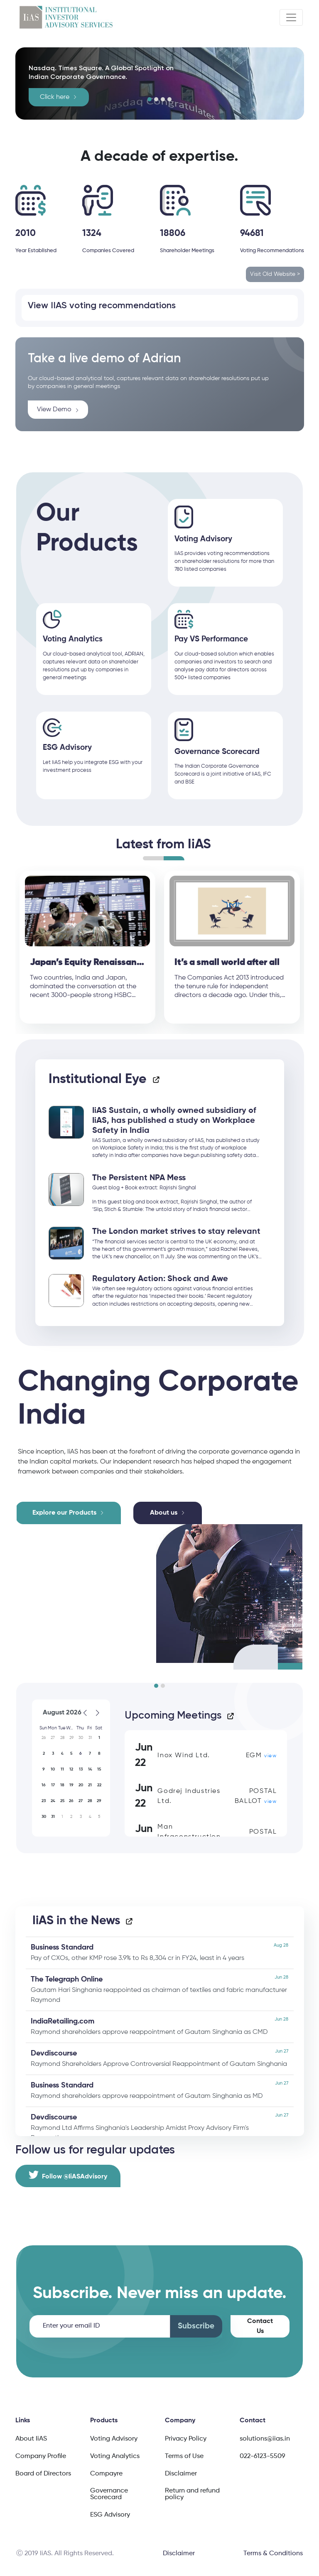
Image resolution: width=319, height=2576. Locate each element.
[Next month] (97, 1713)
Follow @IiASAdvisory (68, 2174)
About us (163, 1512)
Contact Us (260, 2325)
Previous (9, 949)
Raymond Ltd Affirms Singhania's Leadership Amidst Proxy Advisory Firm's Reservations (159, 2126)
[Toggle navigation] (291, 17)
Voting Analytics (115, 2455)
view (270, 1755)
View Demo (58, 409)
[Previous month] (85, 1713)
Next (310, 949)
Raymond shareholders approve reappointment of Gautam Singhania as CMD (159, 2025)
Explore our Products (64, 1512)
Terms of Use (184, 2455)
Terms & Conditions (273, 2552)
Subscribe (196, 2325)
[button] (149, 99)
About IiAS (31, 2438)
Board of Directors (43, 2473)
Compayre (106, 2473)
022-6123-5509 (262, 2455)
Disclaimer (181, 2473)
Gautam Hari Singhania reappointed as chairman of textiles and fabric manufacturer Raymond (159, 1988)
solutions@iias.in (265, 2438)
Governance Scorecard (109, 2493)
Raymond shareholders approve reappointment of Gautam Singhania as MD (159, 2089)
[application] (71, 1767)
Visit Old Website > (275, 274)
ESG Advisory (110, 2514)
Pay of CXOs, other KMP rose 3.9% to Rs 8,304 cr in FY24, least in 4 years (159, 1951)
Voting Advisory (113, 2438)
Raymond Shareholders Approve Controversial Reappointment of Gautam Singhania (159, 2057)
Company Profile (40, 2455)
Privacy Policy (185, 2438)
